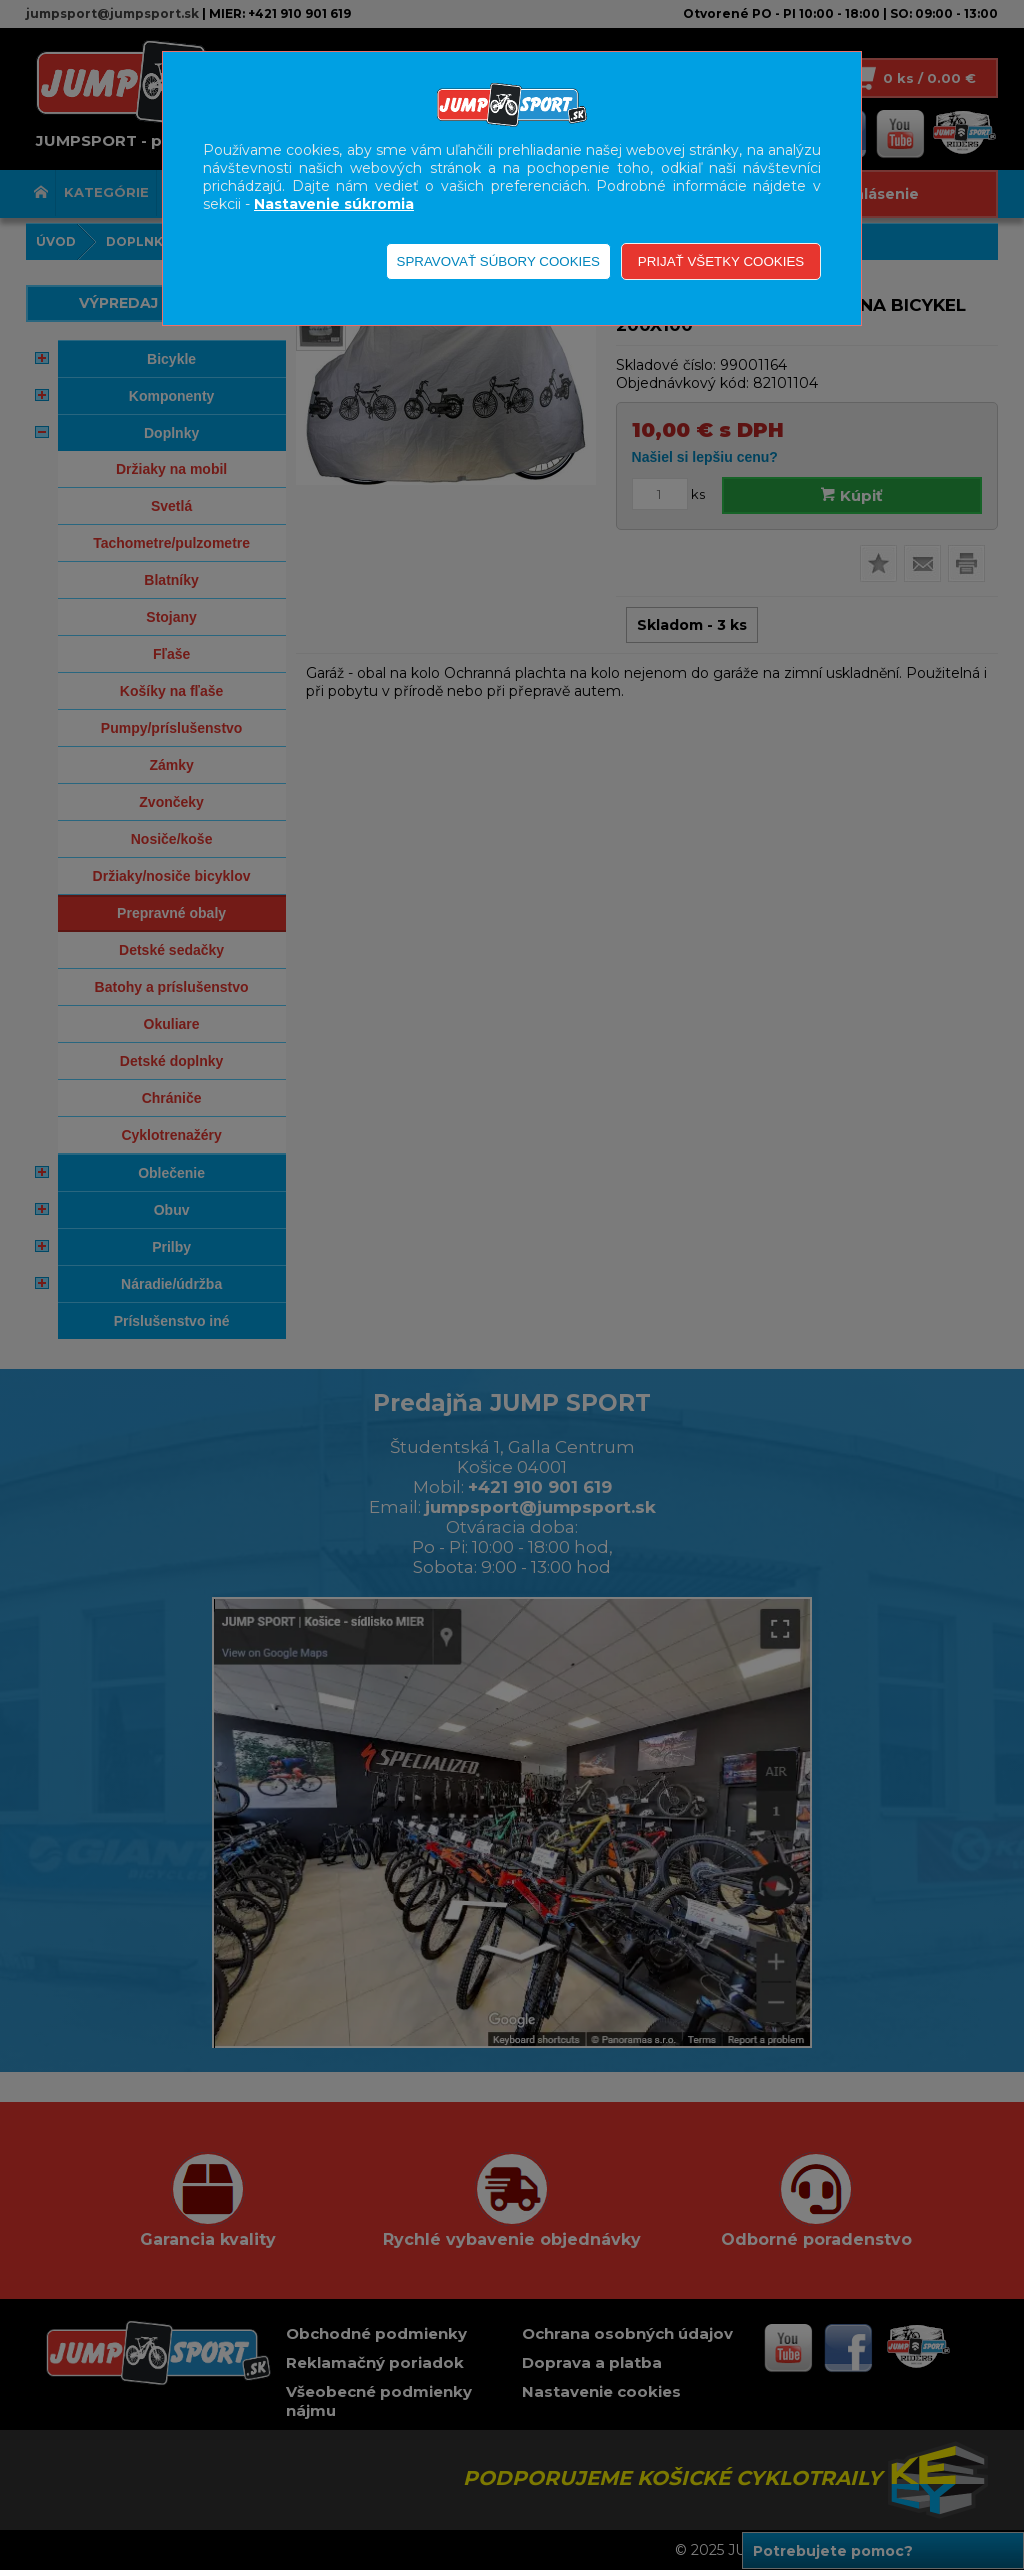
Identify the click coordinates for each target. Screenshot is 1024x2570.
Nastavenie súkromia (334, 204)
